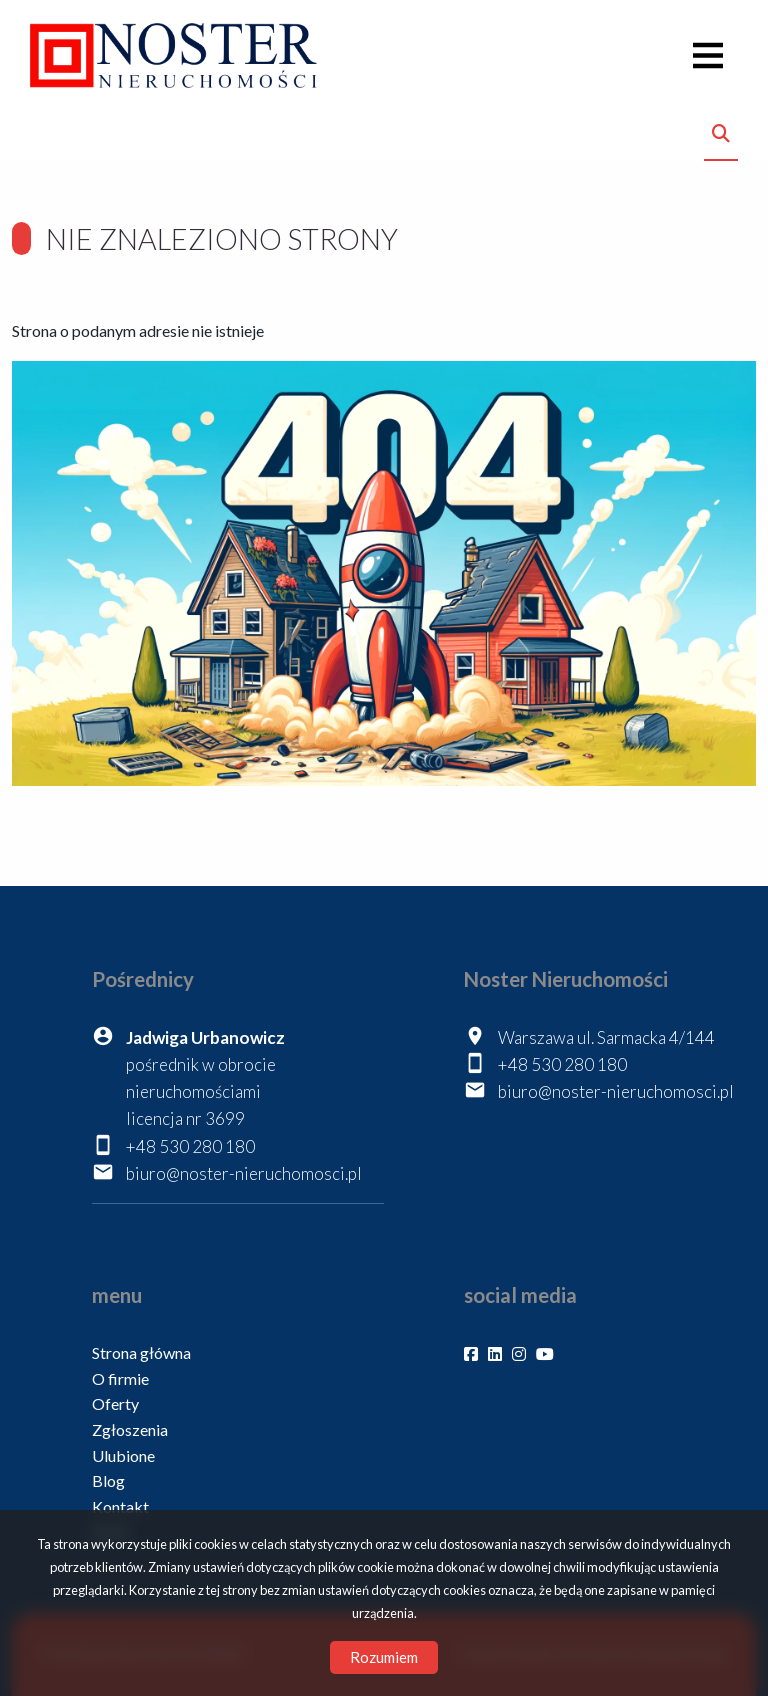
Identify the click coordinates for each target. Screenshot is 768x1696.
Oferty (115, 1403)
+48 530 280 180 (190, 1146)
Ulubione (123, 1455)
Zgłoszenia (130, 1429)
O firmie (120, 1378)
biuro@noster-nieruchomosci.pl (244, 1173)
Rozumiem (384, 1657)
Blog (108, 1480)
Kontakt (120, 1506)
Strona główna (141, 1352)
